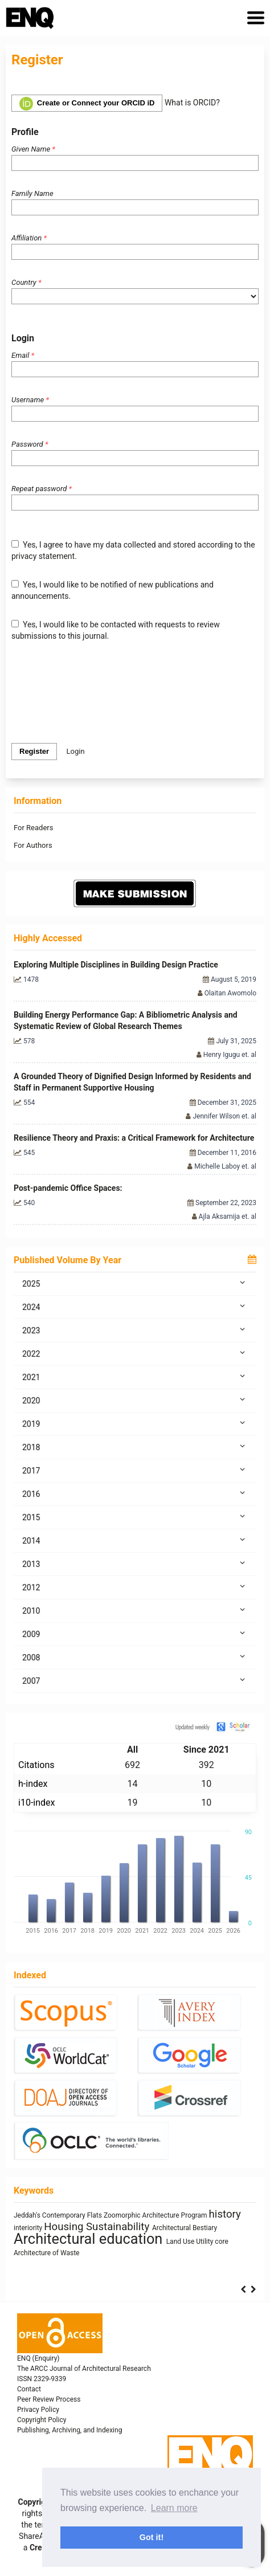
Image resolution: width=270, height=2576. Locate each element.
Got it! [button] (151, 2537)
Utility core (212, 2242)
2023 (135, 1330)
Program (195, 2215)
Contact (29, 2389)
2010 (135, 1610)
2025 (135, 1283)
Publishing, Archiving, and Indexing (69, 2430)
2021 (135, 1376)
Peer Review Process (48, 2399)
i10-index (36, 1802)
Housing (65, 2226)
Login (76, 751)
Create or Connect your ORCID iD (86, 104)
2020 (135, 1400)
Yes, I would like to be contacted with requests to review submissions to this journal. (115, 630)
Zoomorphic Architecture (142, 2215)
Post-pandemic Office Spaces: (68, 1188)
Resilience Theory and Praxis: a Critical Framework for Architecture (134, 1137)
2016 (135, 1493)
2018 (135, 1447)
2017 (135, 1470)
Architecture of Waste (46, 2253)
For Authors (33, 845)
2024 (135, 1306)
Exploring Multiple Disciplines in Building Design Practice (116, 964)
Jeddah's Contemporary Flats (59, 2215)
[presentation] (98, 692)
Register (34, 751)
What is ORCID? (192, 102)
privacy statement (43, 556)
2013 (135, 1563)
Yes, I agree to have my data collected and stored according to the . (133, 550)
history (225, 2214)
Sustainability (119, 2226)
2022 (135, 1353)
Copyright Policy (41, 2420)
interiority (29, 2228)
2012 (135, 1587)
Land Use (181, 2242)
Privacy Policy (38, 2410)
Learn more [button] (174, 2508)
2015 (135, 1517)
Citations (36, 1764)
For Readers (33, 827)
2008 (135, 1657)
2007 (135, 1680)
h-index (32, 1783)
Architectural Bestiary (184, 2228)
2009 (135, 1633)
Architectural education (90, 2239)
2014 (135, 1540)
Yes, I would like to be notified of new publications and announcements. (112, 590)
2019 (135, 1423)
